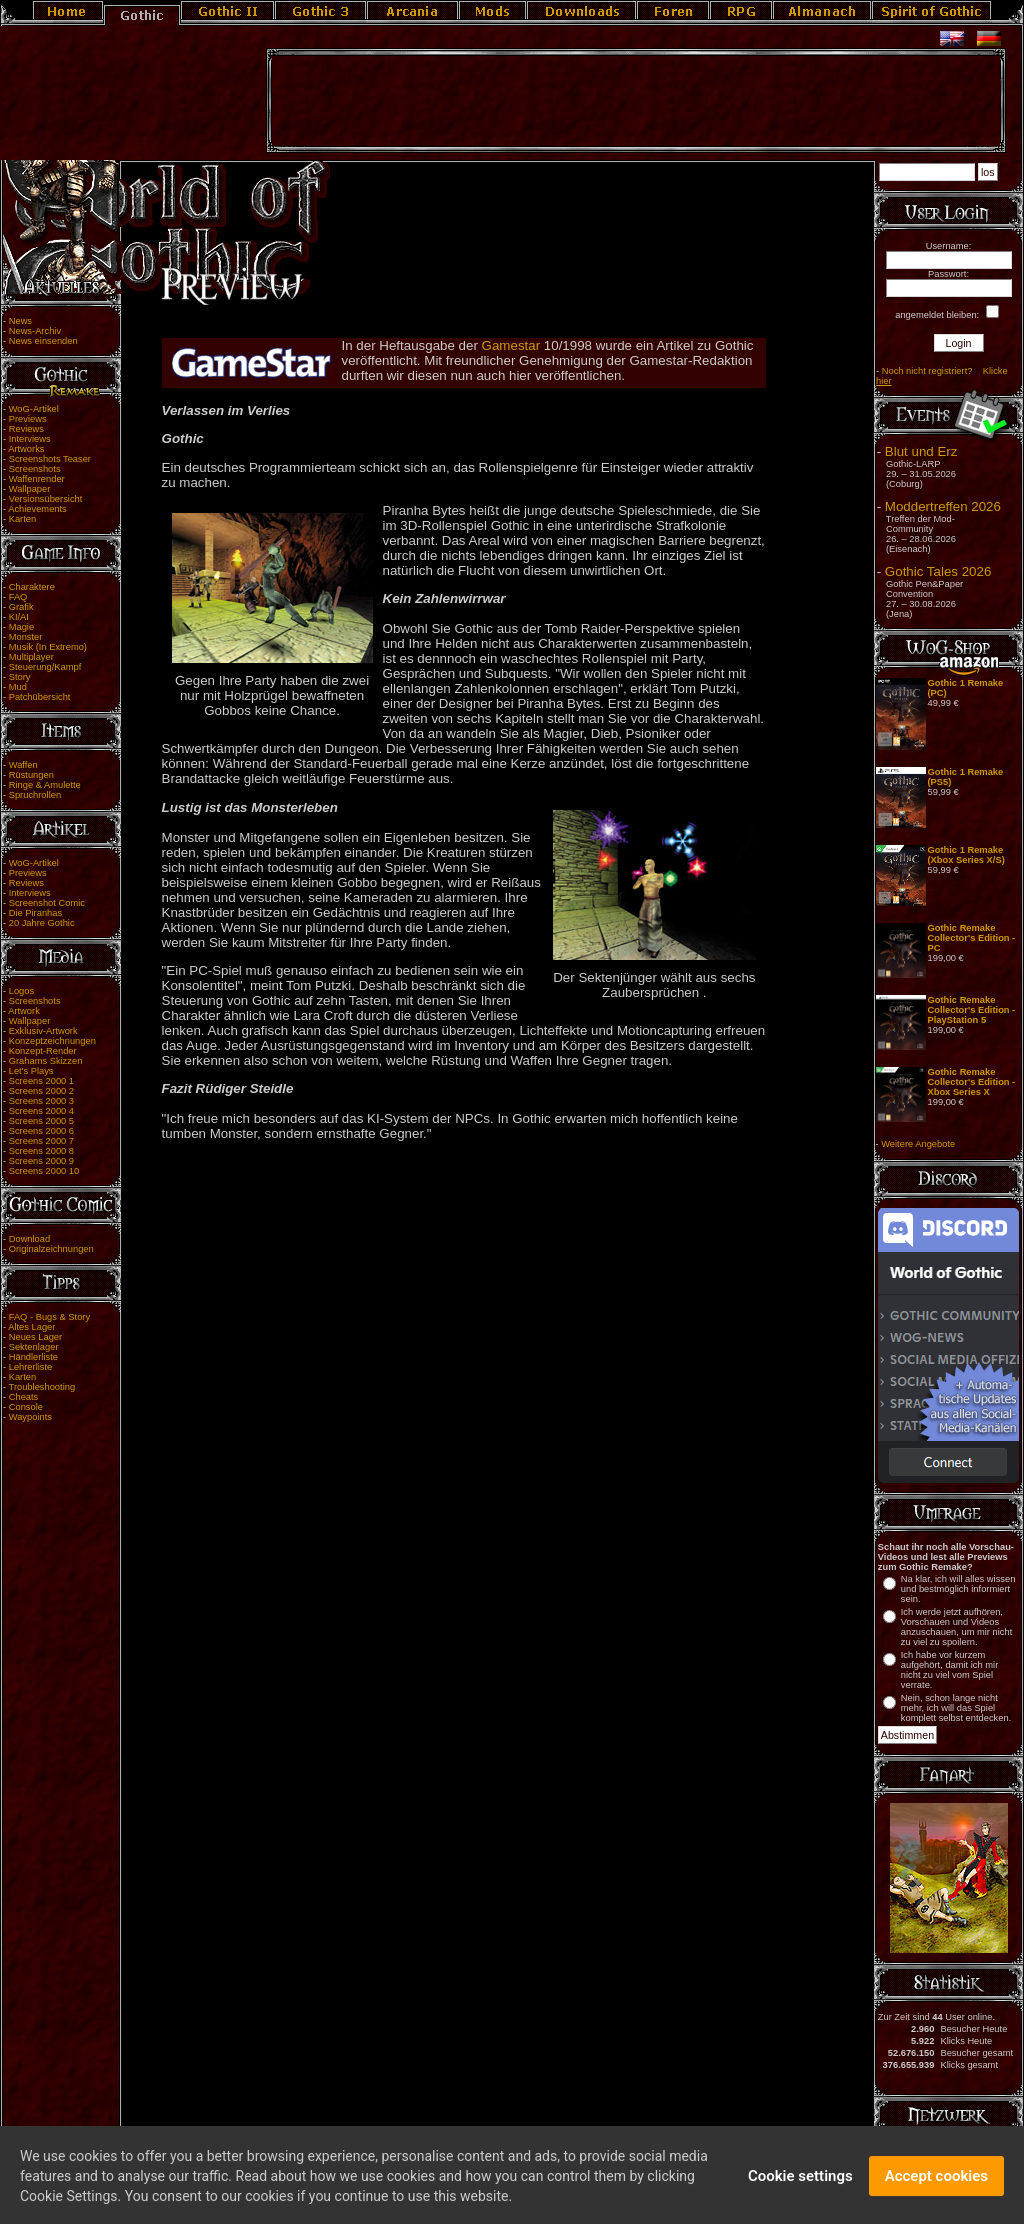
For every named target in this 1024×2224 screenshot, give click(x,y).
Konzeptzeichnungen (52, 1041)
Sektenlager (34, 1347)
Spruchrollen (35, 795)
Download (30, 1239)
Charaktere (32, 587)
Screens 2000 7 (41, 1141)
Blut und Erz (921, 451)
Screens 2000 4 (41, 1111)
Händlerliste (33, 1357)
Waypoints (30, 1417)
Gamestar (513, 345)
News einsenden (43, 341)
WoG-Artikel (34, 409)
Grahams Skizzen (46, 1061)
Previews (28, 419)
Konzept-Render (43, 1051)
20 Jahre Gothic (42, 923)
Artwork (24, 1011)
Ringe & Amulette (45, 785)
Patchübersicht (40, 697)
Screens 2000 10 (44, 1171)
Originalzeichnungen (51, 1249)
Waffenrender (37, 479)
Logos (21, 991)
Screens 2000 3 (41, 1101)
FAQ (18, 597)
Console (26, 1407)
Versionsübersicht (46, 499)
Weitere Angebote (918, 1144)
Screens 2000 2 (41, 1091)
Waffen (23, 765)
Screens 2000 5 (41, 1121)
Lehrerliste (31, 1367)
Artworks (26, 449)
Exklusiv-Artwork (43, 1031)
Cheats (24, 1397)
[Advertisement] (636, 101)
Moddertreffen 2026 (943, 506)
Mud (18, 687)
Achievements (37, 509)
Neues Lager (35, 1337)
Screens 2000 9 (41, 1161)
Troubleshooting (42, 1387)
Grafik (21, 607)
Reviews (26, 429)
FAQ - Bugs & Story (49, 1317)
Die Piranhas (35, 913)
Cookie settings (800, 2188)
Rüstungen (31, 775)
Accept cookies (936, 2188)
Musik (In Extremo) (48, 647)
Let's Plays (31, 1071)
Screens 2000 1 (41, 1081)
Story (20, 677)
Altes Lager (31, 1327)
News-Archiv (35, 331)
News (20, 321)
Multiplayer (31, 657)
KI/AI (19, 617)
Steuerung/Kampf (45, 667)
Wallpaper (30, 489)
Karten (22, 519)
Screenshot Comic (47, 903)
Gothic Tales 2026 (938, 571)
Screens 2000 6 (41, 1131)
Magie (21, 627)
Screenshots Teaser (50, 459)
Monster (26, 637)
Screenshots (35, 469)
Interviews (30, 439)
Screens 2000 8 (41, 1151)
